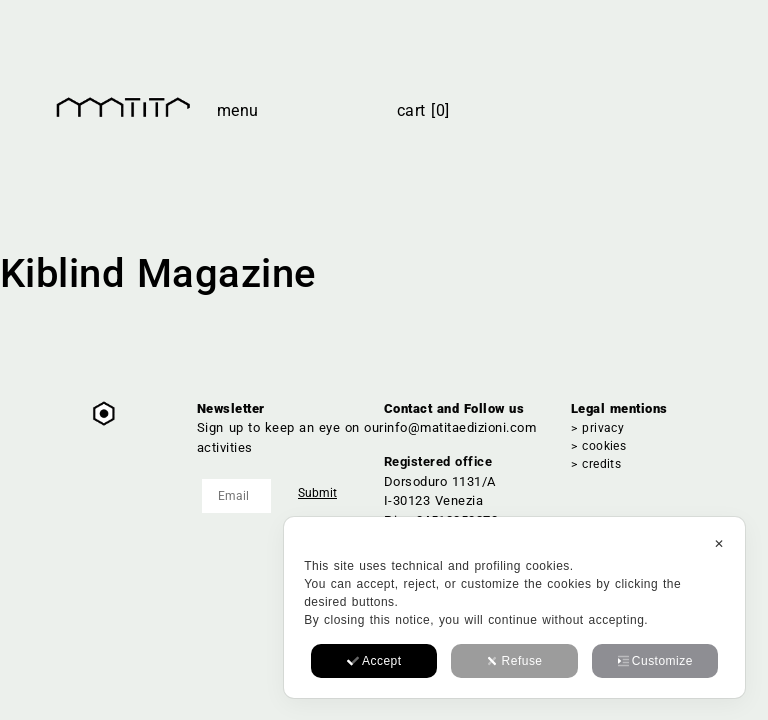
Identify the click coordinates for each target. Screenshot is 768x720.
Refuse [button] (515, 661)
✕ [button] (719, 544)
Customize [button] (655, 661)
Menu (238, 110)
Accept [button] (374, 661)
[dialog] (514, 607)
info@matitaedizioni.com (460, 427)
